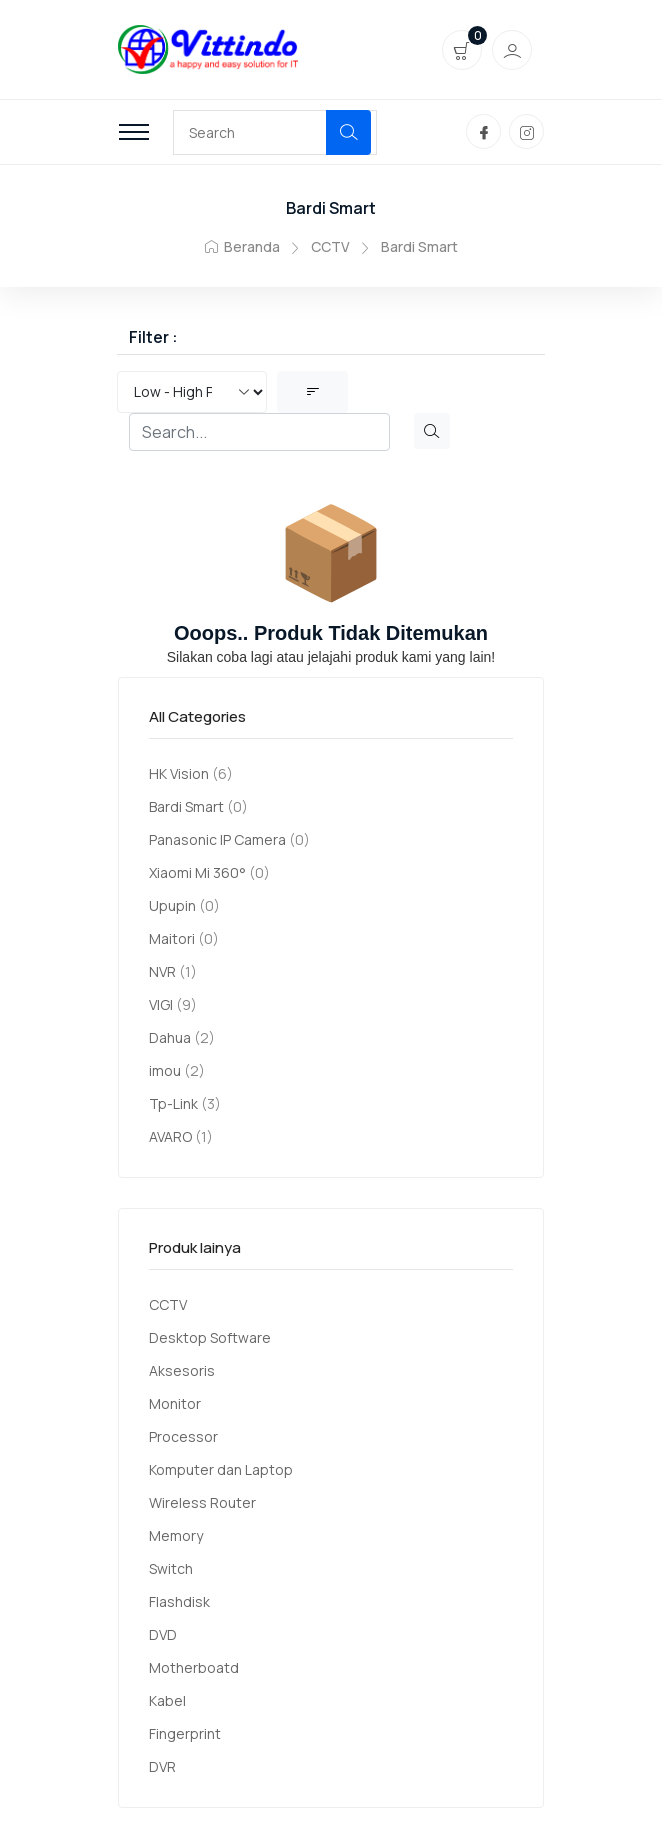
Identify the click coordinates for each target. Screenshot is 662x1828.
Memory (176, 1535)
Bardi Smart (186, 806)
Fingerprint (185, 1733)
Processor (183, 1436)
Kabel (167, 1700)
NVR (162, 971)
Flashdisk (179, 1601)
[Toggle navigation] (134, 132)
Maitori (172, 938)
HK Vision (179, 773)
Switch (171, 1568)
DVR (162, 1766)
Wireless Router (202, 1502)
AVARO (170, 1136)
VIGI (161, 1004)
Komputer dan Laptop (221, 1469)
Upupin (172, 905)
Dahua (170, 1037)
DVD (163, 1634)
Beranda (242, 246)
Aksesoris (182, 1370)
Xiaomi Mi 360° (197, 872)
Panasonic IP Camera (217, 839)
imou (165, 1070)
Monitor (175, 1403)
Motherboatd (194, 1667)
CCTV (330, 246)
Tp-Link (173, 1103)
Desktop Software (210, 1337)
